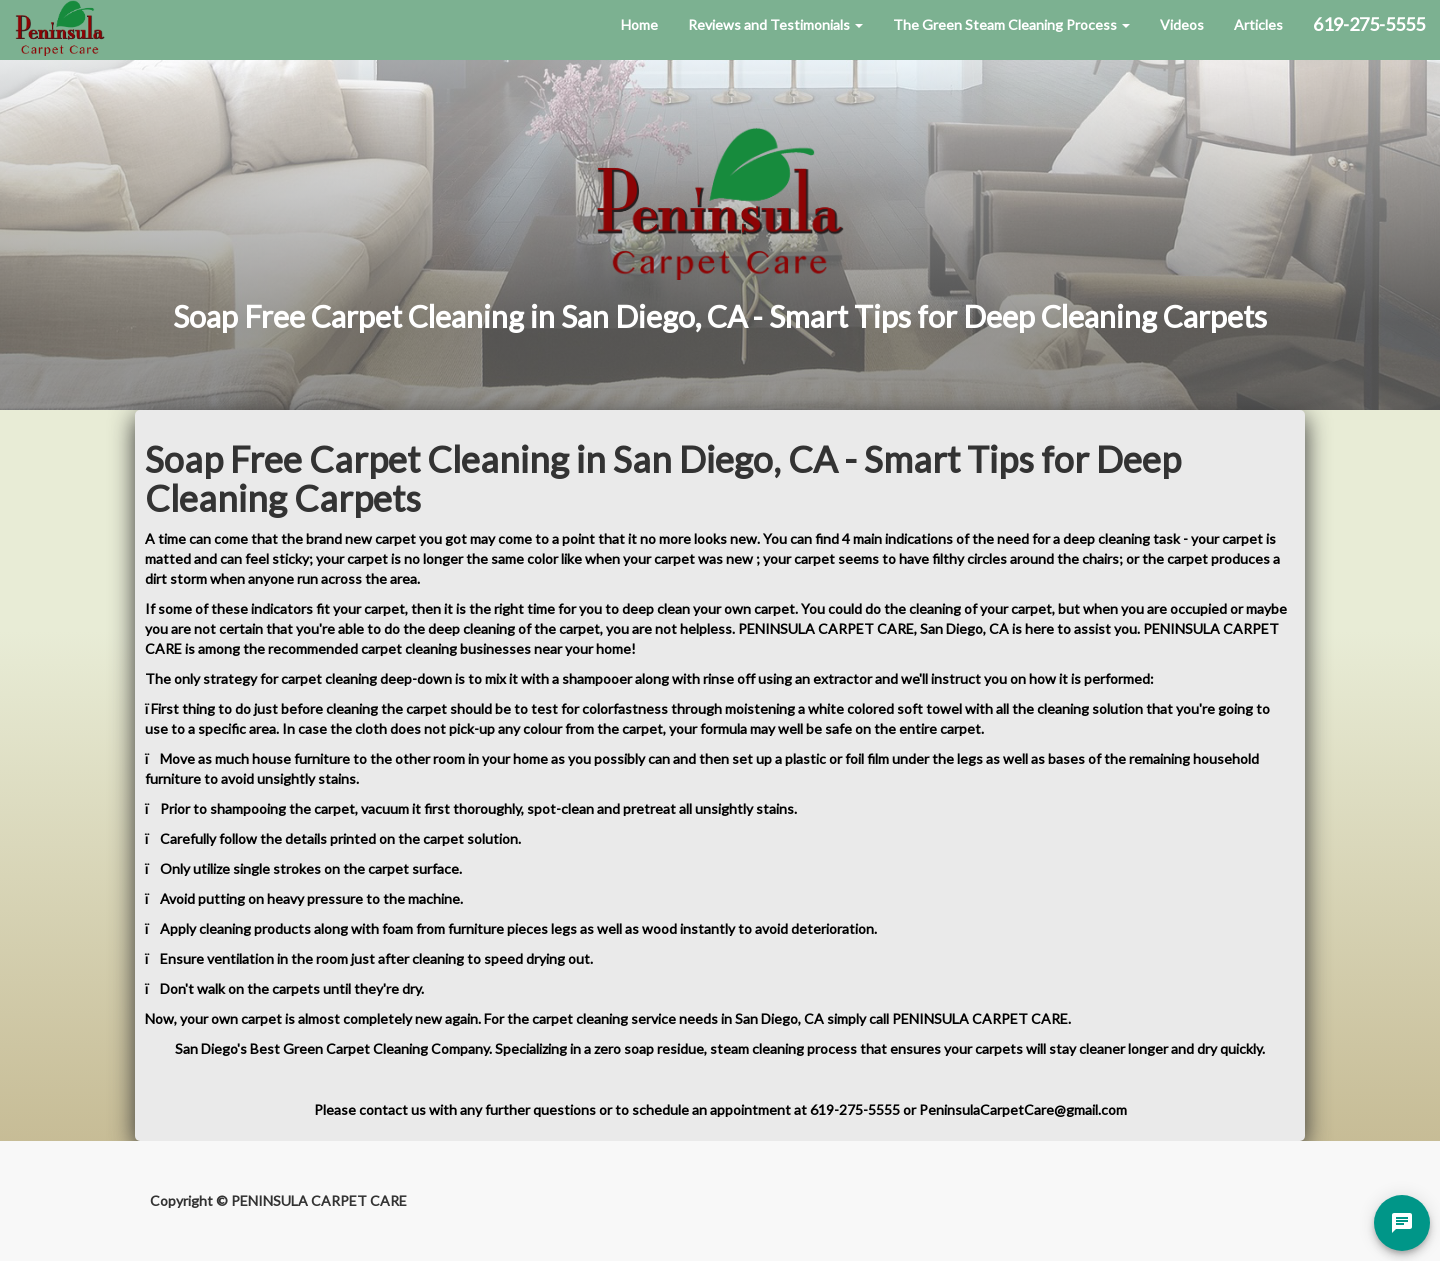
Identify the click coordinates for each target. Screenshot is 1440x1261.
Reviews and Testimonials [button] (775, 24)
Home (639, 24)
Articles (1258, 24)
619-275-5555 (855, 1109)
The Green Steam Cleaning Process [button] (1011, 24)
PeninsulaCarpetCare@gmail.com (1023, 1109)
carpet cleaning (580, 1018)
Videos (1182, 24)
